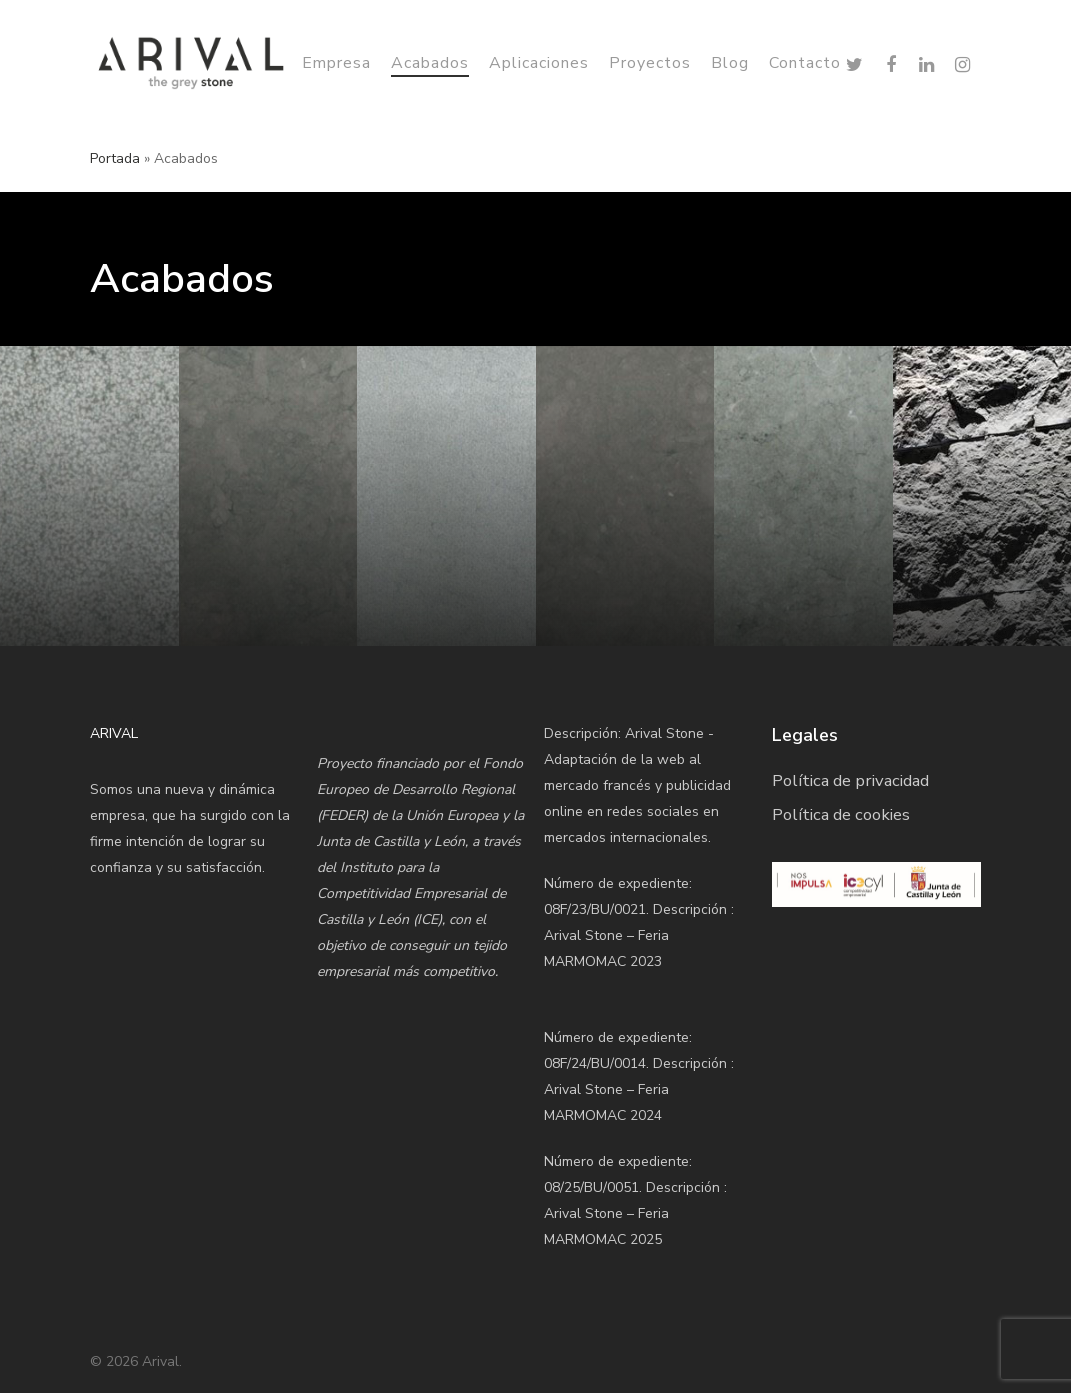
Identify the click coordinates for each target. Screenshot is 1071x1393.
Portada (115, 158)
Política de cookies (841, 814)
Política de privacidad (850, 780)
